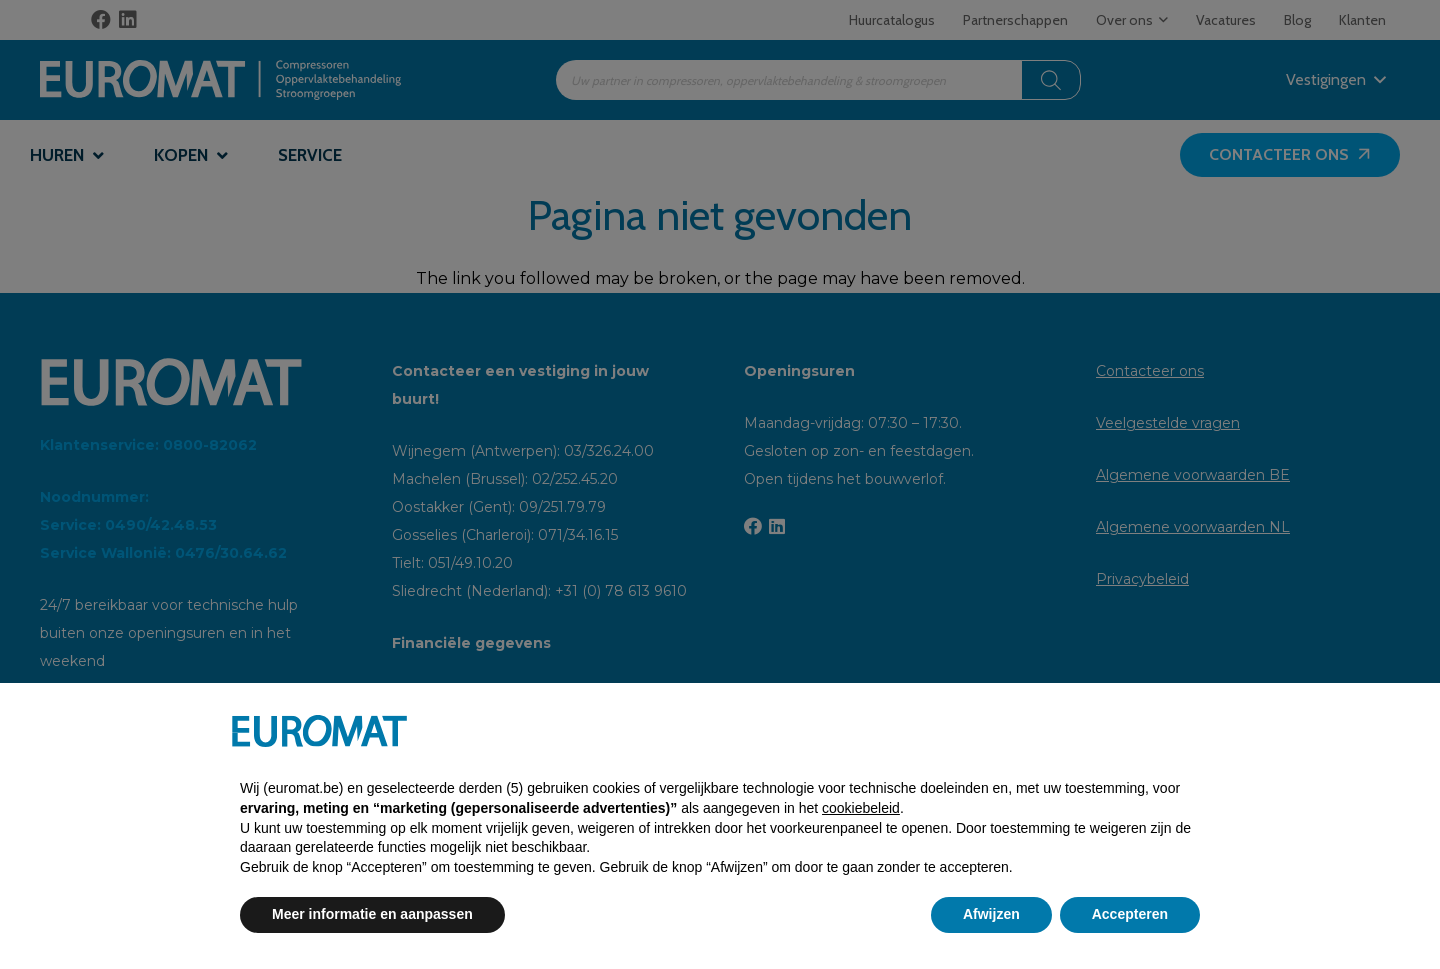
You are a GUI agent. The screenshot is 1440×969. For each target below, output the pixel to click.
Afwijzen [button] (991, 914)
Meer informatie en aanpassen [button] (372, 914)
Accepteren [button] (1130, 914)
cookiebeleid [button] (861, 808)
